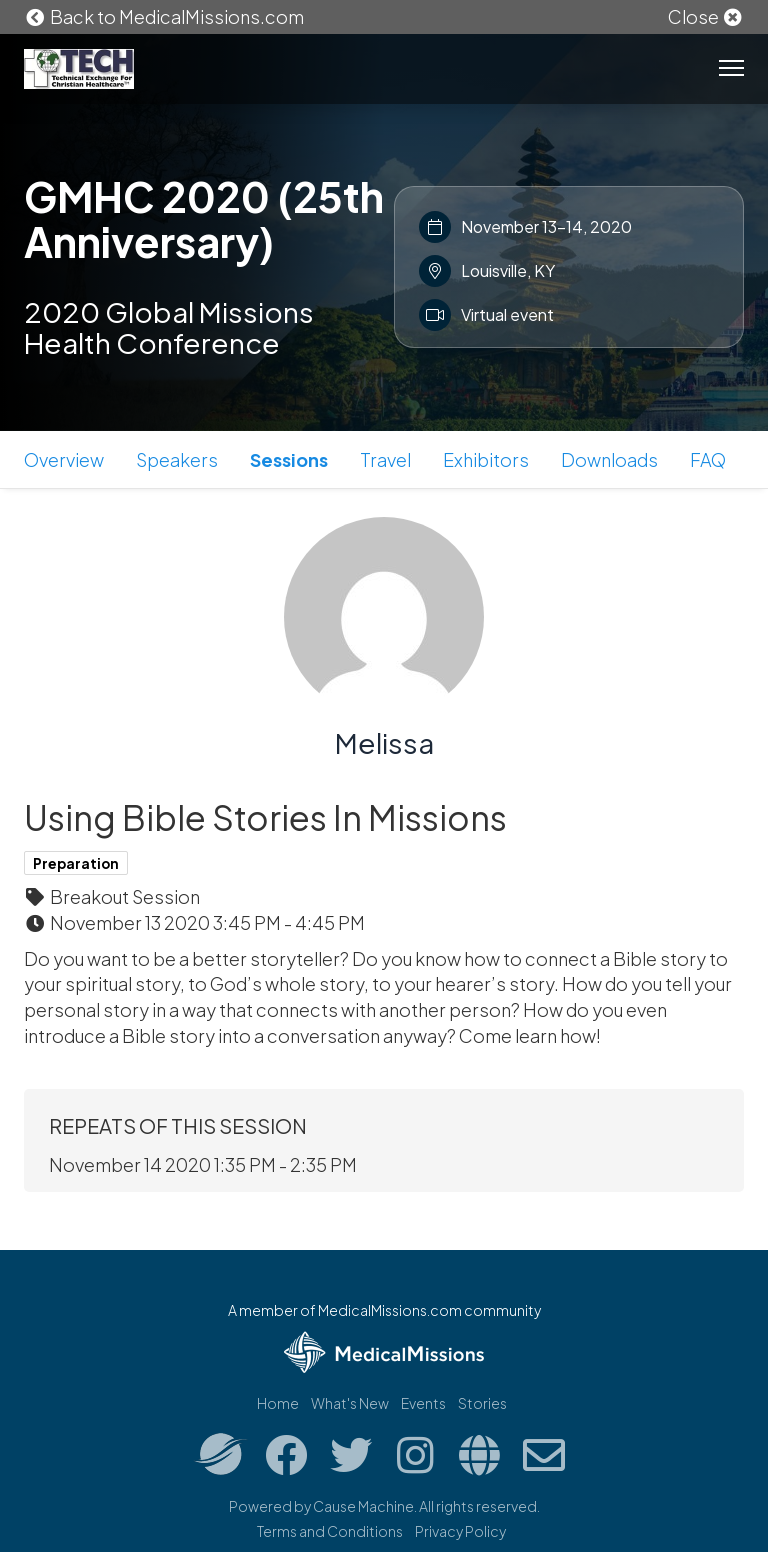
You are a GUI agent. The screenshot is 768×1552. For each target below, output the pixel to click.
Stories (482, 1403)
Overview (64, 459)
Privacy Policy (460, 1531)
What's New (350, 1403)
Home (278, 1403)
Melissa (384, 742)
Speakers (177, 459)
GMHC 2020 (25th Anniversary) (204, 218)
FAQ (708, 459)
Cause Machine (363, 1506)
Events (423, 1403)
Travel (385, 459)
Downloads (609, 459)
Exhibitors (486, 459)
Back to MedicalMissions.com (164, 16)
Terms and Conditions (330, 1531)
